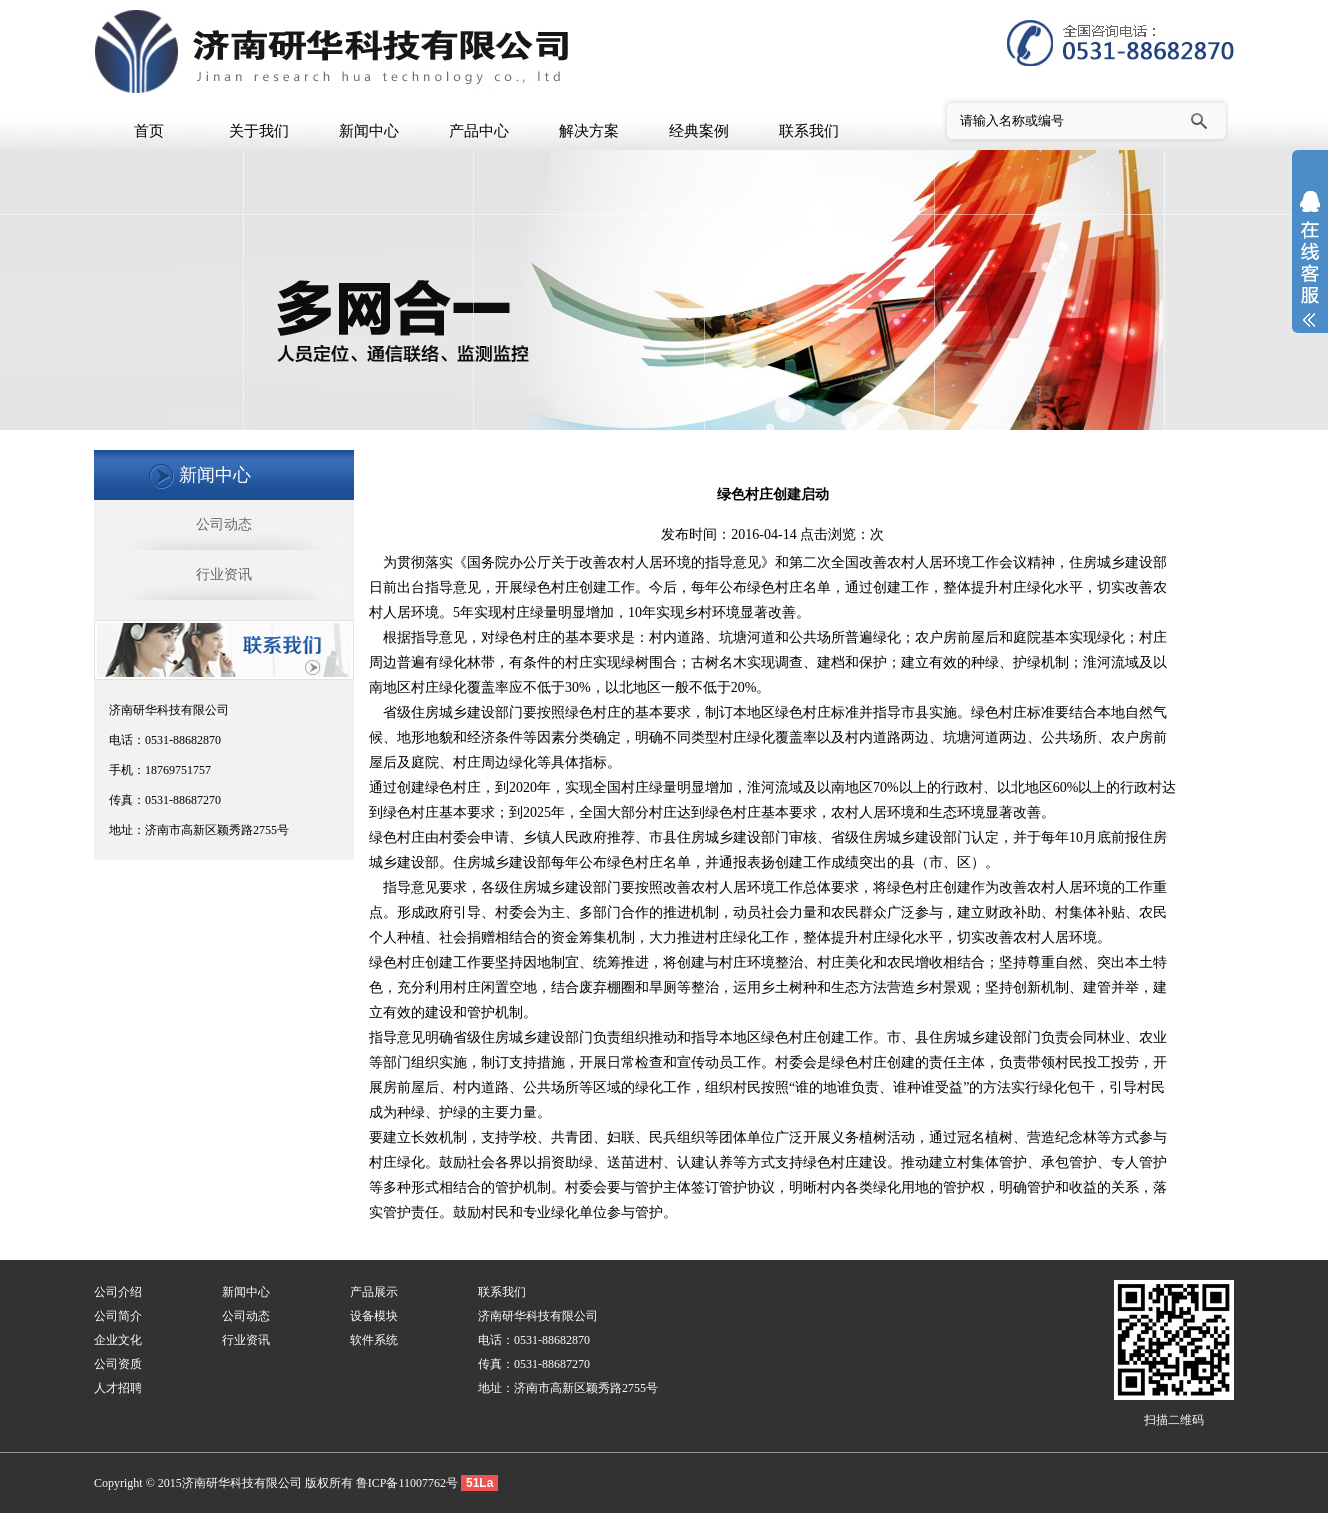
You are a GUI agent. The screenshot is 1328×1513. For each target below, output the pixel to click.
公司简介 (118, 1316)
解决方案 (589, 131)
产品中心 (479, 131)
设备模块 (374, 1316)
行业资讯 (224, 574)
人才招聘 (118, 1388)
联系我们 (809, 131)
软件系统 (374, 1340)
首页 (149, 131)
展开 (1310, 272)
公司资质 (118, 1364)
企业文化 (118, 1340)
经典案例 (699, 131)
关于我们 (259, 131)
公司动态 (224, 524)
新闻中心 (369, 131)
